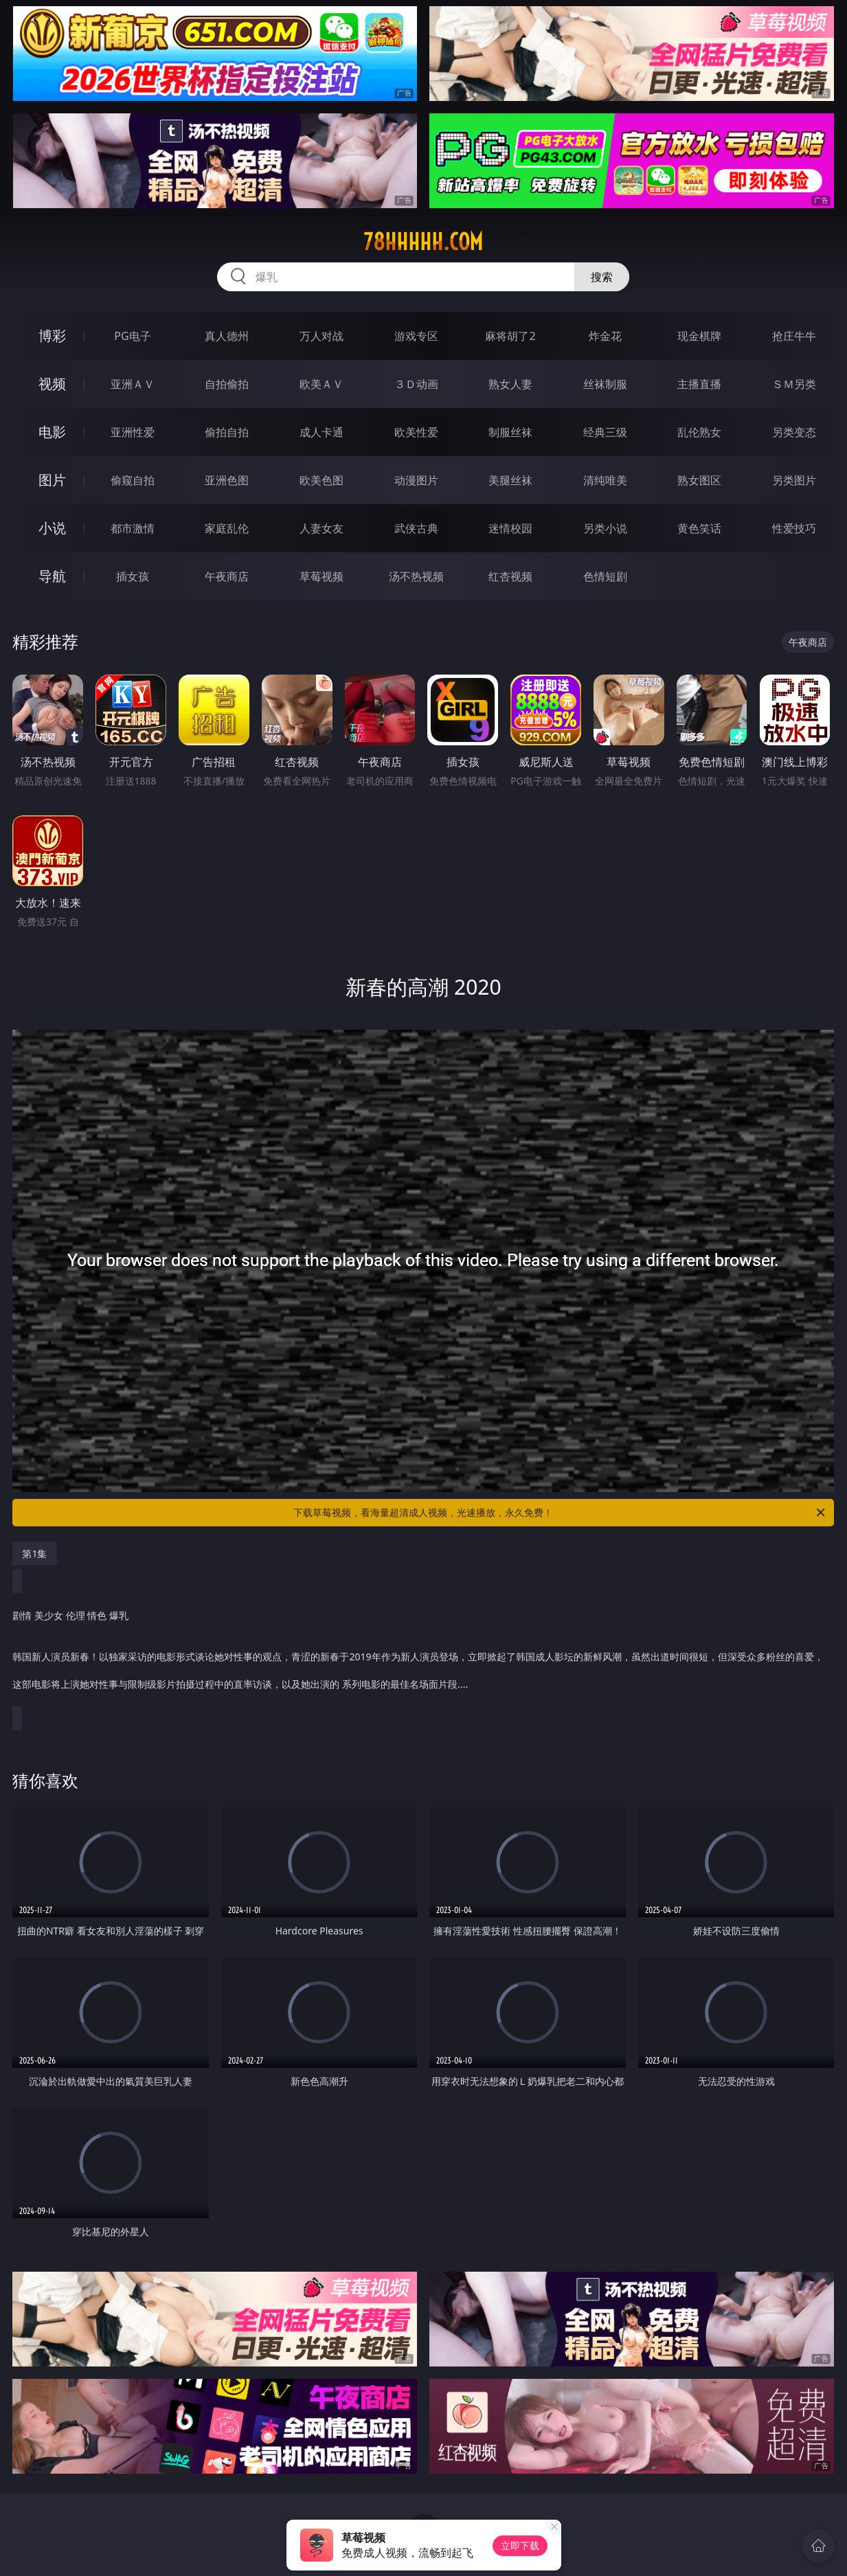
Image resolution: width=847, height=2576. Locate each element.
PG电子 (132, 335)
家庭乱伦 (227, 528)
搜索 (602, 276)
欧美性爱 (416, 432)
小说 (52, 528)
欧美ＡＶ (321, 384)
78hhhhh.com (423, 242)
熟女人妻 (510, 384)
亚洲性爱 (133, 432)
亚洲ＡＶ (133, 384)
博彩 (52, 335)
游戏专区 (416, 335)
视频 (52, 383)
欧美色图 (321, 480)
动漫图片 (416, 480)
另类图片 (794, 480)
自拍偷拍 (227, 384)
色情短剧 (605, 576)
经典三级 (605, 432)
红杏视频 (510, 576)
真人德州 (227, 335)
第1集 (34, 1553)
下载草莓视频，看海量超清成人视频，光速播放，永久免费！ (560, 1512)
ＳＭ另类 (794, 384)
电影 (52, 431)
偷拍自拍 (227, 432)
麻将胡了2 (510, 335)
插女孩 (132, 576)
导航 (52, 576)
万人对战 (321, 335)
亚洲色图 (227, 480)
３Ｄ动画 (416, 384)
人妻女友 (321, 528)
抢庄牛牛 (794, 335)
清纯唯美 (605, 480)
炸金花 (605, 335)
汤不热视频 (416, 576)
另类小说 (605, 528)
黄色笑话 (699, 528)
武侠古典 (416, 528)
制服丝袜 (510, 432)
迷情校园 (510, 528)
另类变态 (794, 432)
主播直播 (699, 384)
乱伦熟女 (699, 432)
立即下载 (520, 2545)
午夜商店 (227, 576)
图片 (52, 480)
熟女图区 (699, 480)
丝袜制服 (605, 384)
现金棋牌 (699, 335)
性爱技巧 (794, 528)
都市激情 (133, 528)
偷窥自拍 (133, 480)
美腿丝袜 (510, 480)
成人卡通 (321, 432)
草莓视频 (321, 576)
